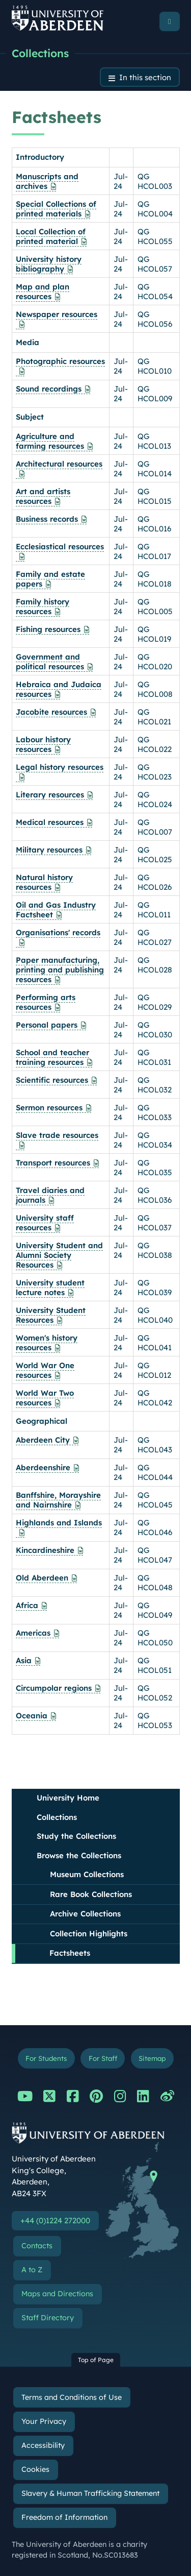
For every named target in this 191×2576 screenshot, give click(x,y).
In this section (145, 77)
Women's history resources (46, 1342)
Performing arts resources (45, 1002)
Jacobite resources (51, 712)
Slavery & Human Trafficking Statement (90, 2493)
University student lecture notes (50, 1287)
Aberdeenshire (43, 1467)
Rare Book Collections (91, 1894)
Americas (33, 1633)
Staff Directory (47, 2317)
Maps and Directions (57, 2293)
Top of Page (96, 2360)
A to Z (31, 2269)
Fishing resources (48, 629)
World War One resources (45, 1370)
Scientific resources (52, 1080)
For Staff (103, 2058)
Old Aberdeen (42, 1578)
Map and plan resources (42, 291)
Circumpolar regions (54, 1688)
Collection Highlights (88, 1933)
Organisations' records (58, 932)
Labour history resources (43, 744)
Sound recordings (48, 389)
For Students (46, 2058)
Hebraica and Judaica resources (58, 689)
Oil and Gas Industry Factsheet (56, 909)
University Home (68, 1798)
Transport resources (53, 1163)
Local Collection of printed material (51, 236)
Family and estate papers (50, 579)
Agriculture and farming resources (50, 441)
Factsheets (69, 1953)
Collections (40, 53)
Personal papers (46, 1025)
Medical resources (50, 822)
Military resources (49, 850)
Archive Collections (85, 1913)
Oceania (31, 1715)
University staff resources (45, 1222)
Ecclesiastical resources (60, 546)
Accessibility (43, 2445)
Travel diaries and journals (50, 1195)
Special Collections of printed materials (56, 208)
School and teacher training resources (52, 1057)
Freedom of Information (64, 2517)
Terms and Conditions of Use (71, 2397)
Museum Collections (87, 1874)
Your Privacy (43, 2421)
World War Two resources (45, 1397)
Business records (47, 519)
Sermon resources (49, 1107)
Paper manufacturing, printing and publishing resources (60, 969)
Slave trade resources (57, 1135)
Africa (27, 1605)
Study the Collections (76, 1836)
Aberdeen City (43, 1440)
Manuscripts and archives (47, 181)
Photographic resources (60, 361)
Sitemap (152, 2058)
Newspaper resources (56, 314)
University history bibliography (48, 264)
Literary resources (50, 794)
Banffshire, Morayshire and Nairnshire (58, 1500)
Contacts (36, 2245)
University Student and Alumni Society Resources (59, 1255)
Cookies (35, 2469)
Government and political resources (50, 661)
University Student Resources (51, 1315)
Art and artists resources (43, 496)
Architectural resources (59, 464)
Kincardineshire (45, 1550)
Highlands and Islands (59, 1522)
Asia (24, 1660)
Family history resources (42, 606)
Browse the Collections (79, 1855)
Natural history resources (44, 882)
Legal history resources (59, 767)
